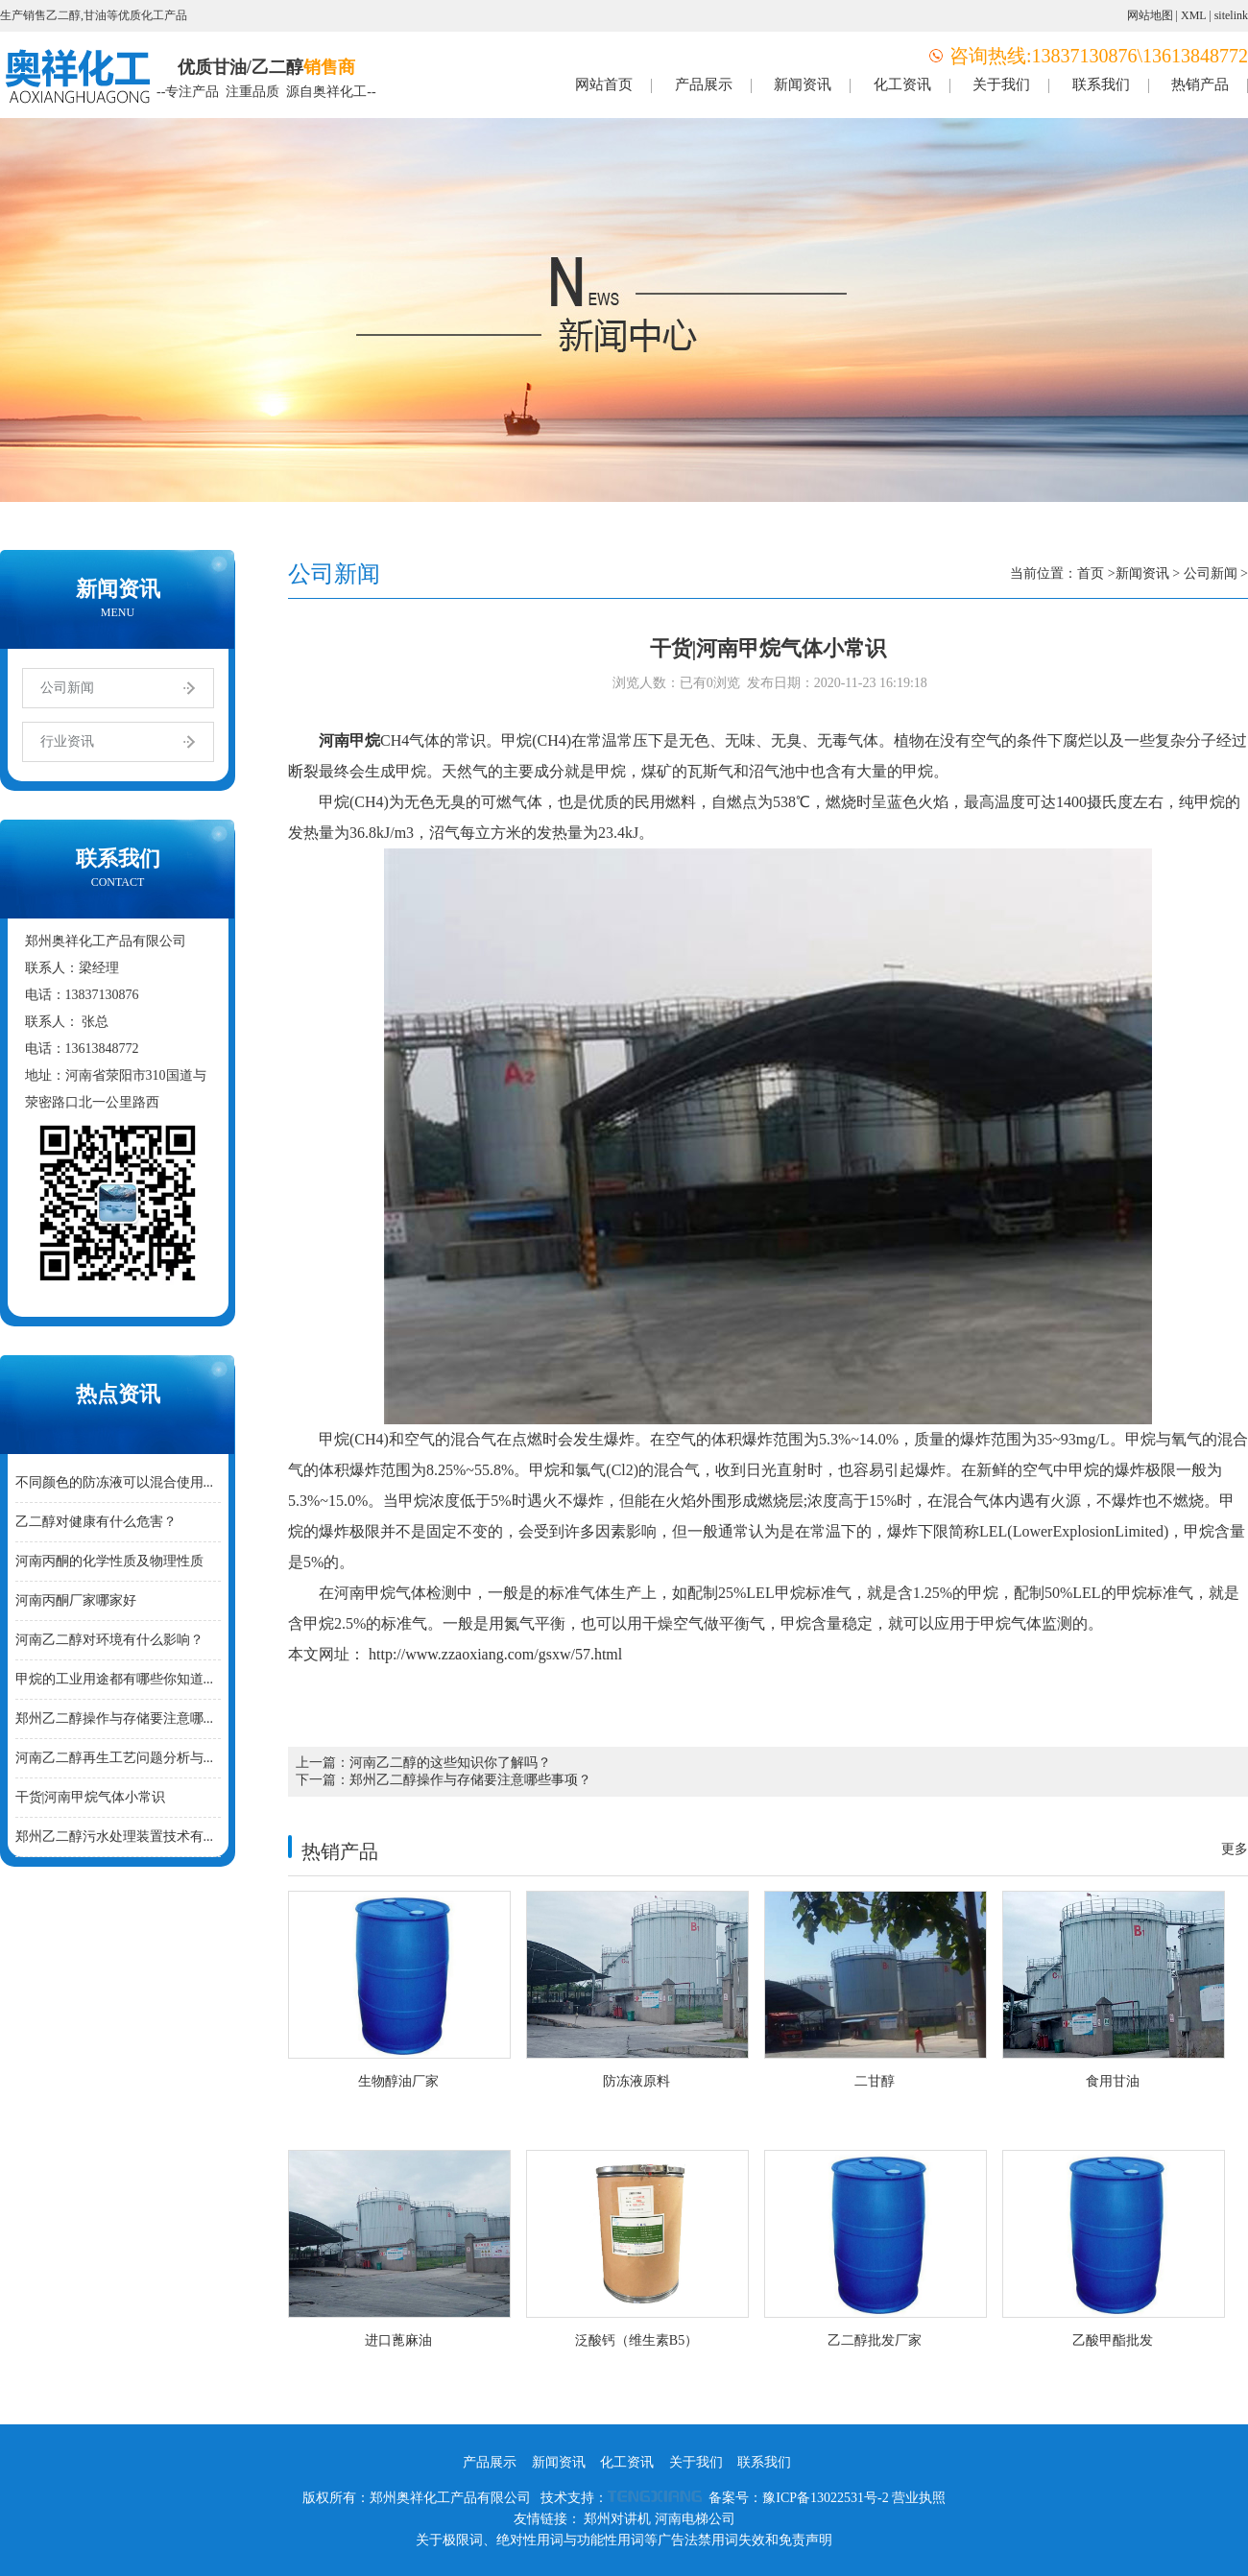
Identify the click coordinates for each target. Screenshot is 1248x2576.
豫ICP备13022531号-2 (825, 2498)
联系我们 (1101, 84)
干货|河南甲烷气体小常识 (90, 1797)
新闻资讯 (802, 84)
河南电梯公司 (695, 2519)
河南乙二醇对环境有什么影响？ (109, 1640)
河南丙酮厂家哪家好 (75, 1600)
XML (1193, 15)
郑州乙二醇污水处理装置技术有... (114, 1836)
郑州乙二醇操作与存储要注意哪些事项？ (470, 1780)
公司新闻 (67, 687)
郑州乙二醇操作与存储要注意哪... (114, 1718)
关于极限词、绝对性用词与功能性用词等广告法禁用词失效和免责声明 (624, 2540)
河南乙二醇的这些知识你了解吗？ (450, 1762)
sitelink (1231, 15)
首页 (1090, 573)
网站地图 (1150, 15)
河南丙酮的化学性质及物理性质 (109, 1561)
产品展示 (703, 84)
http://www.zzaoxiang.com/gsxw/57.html (493, 1654)
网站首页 (604, 84)
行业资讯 (67, 741)
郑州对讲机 (617, 2519)
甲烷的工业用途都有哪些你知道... (114, 1679)
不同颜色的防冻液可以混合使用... (114, 1482)
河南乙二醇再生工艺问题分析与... (114, 1758)
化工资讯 (902, 84)
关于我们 (1001, 84)
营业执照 (919, 2498)
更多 (1234, 1849)
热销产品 (1200, 84)
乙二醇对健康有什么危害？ (96, 1522)
